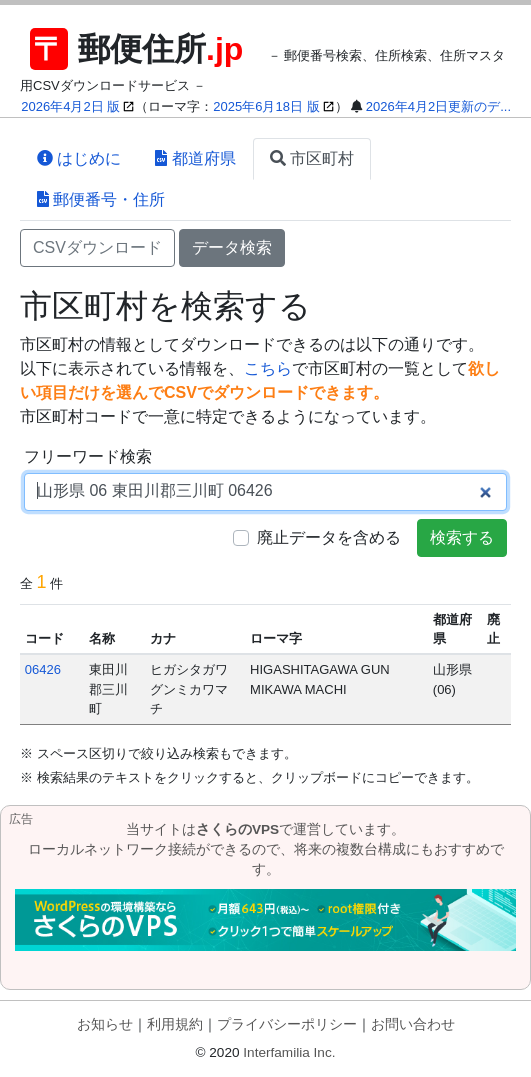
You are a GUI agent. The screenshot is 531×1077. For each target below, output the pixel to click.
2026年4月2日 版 (70, 106)
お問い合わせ (413, 1024)
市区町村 (312, 158)
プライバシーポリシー (287, 1024)
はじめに (79, 158)
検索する (462, 537)
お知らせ (105, 1024)
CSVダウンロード (97, 247)
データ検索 (232, 247)
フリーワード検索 (88, 456)
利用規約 (175, 1024)
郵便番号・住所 (101, 199)
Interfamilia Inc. (289, 1052)
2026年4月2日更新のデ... (438, 106)
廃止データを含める (329, 537)
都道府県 (195, 158)
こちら (268, 368)
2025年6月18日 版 (266, 106)
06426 (43, 669)
